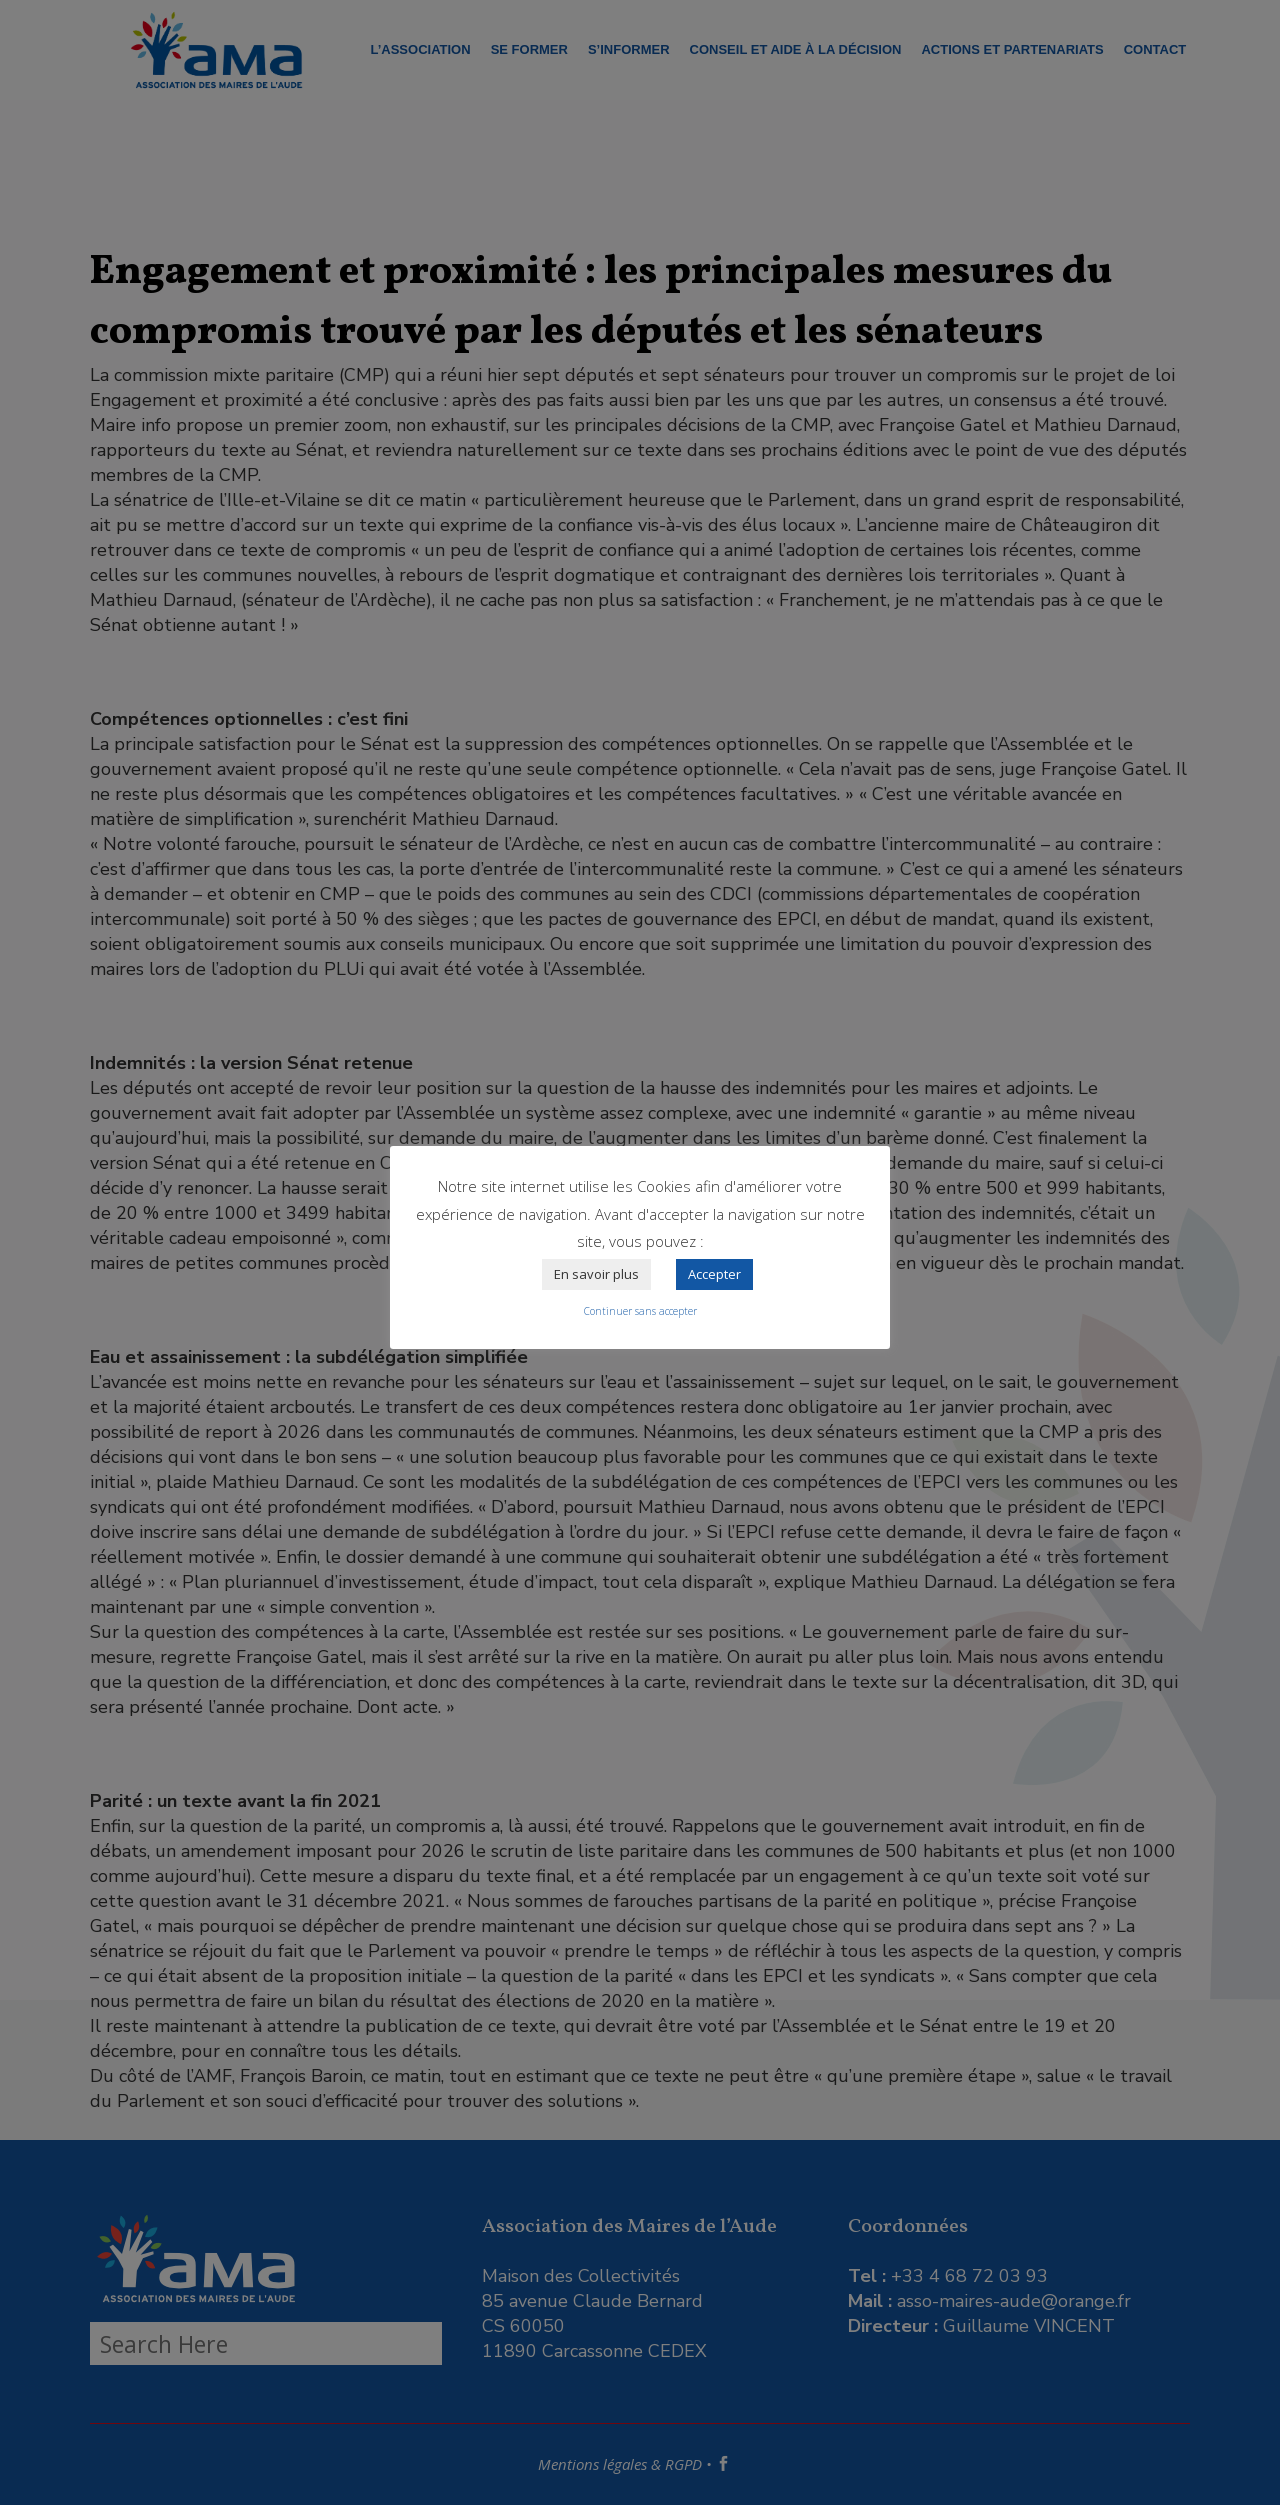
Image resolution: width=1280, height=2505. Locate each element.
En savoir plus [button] (596, 1274)
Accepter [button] (714, 1274)
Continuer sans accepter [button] (640, 1311)
